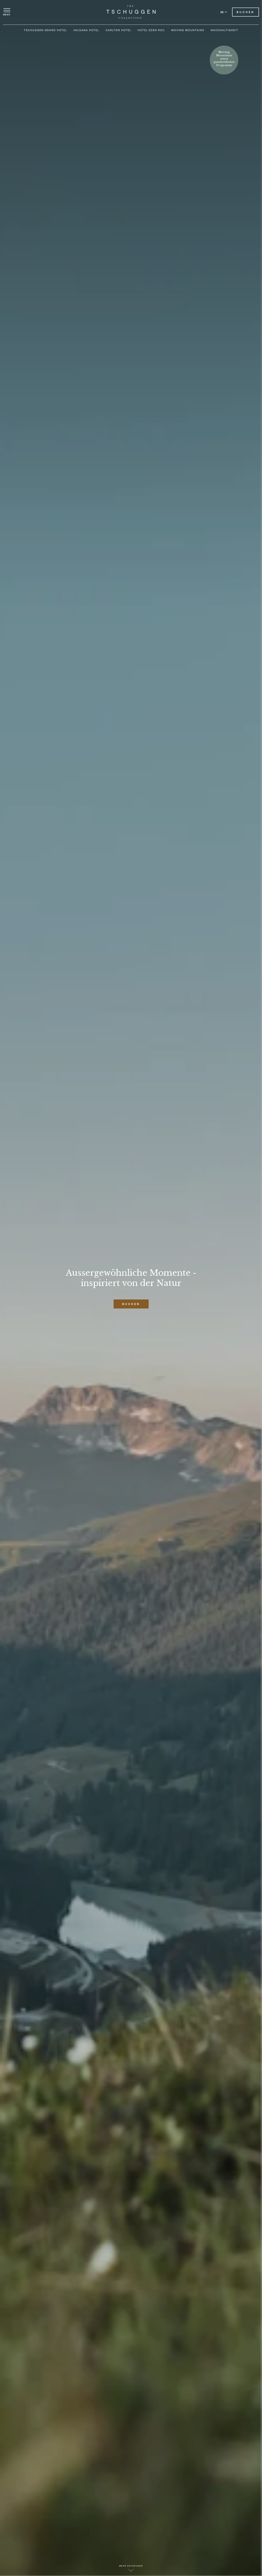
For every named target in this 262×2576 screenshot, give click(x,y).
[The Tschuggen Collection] (131, 12)
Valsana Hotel (86, 30)
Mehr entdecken (131, 2568)
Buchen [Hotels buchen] (245, 12)
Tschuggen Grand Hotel (45, 30)
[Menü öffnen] (6, 12)
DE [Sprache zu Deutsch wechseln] (223, 12)
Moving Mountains (187, 30)
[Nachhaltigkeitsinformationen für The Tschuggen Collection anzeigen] (226, 57)
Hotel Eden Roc (151, 30)
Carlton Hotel (118, 30)
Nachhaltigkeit (224, 30)
